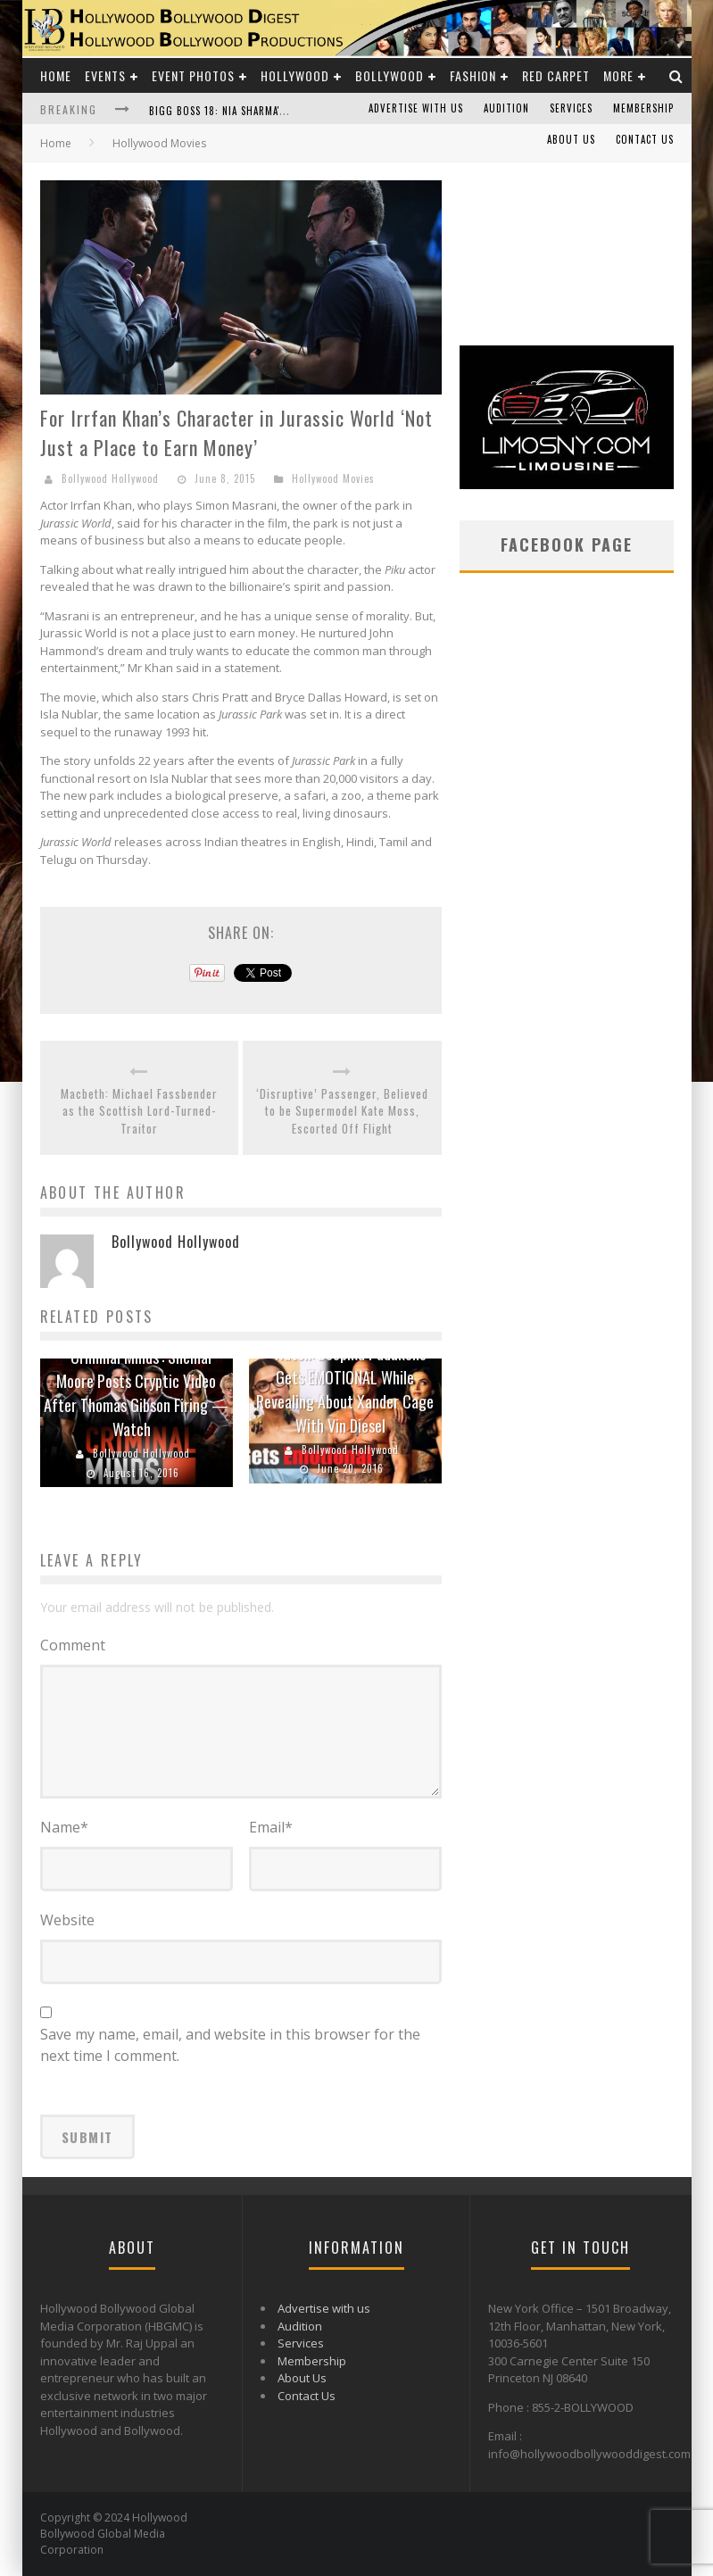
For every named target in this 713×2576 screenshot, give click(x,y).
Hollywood (295, 75)
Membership (643, 108)
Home (55, 75)
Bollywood (389, 75)
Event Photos (193, 75)
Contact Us (645, 139)
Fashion (473, 75)
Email (271, 1827)
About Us (571, 139)
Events (105, 75)
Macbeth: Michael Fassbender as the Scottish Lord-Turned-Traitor (139, 1111)
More (618, 75)
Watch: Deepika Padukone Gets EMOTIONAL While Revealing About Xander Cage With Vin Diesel (345, 1389)
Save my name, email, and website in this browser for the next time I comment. (230, 2044)
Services (571, 108)
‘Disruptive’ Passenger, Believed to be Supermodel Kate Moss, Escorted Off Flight (342, 1111)
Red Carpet (556, 75)
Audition (506, 108)
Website (67, 1920)
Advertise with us (416, 108)
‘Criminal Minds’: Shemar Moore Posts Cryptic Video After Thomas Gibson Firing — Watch (136, 1393)
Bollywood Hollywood (110, 478)
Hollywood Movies (333, 478)
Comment (72, 1645)
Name (64, 1827)
